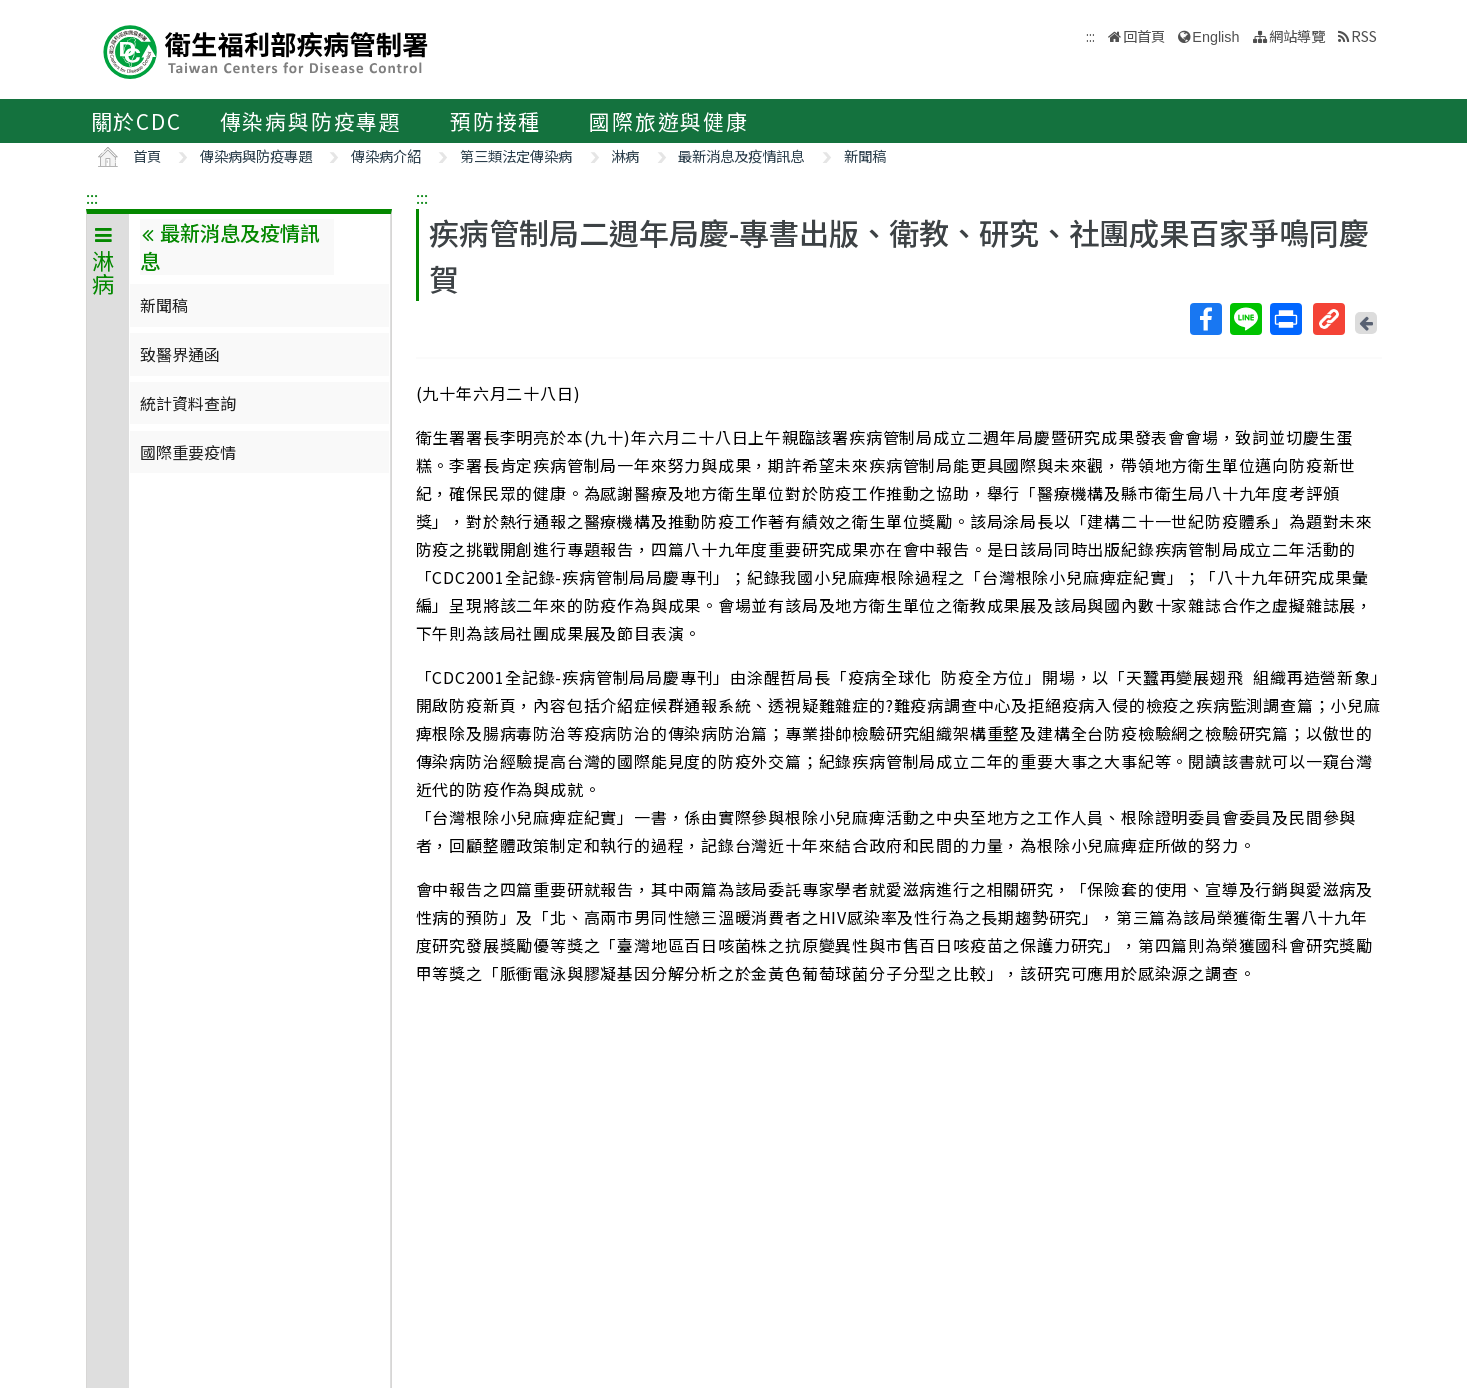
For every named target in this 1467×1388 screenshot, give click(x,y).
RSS (1364, 35)
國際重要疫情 (188, 452)
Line (1245, 319)
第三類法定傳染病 (516, 155)
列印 (1285, 319)
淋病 (625, 155)
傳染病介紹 (386, 155)
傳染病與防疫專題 (311, 121)
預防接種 (495, 121)
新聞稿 (865, 155)
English (1215, 37)
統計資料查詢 (188, 403)
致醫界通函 (180, 354)
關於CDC (136, 121)
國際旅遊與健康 (669, 121)
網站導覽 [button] (1297, 35)
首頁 (147, 155)
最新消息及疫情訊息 (741, 155)
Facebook (1205, 319)
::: (92, 197)
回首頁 (1144, 35)
